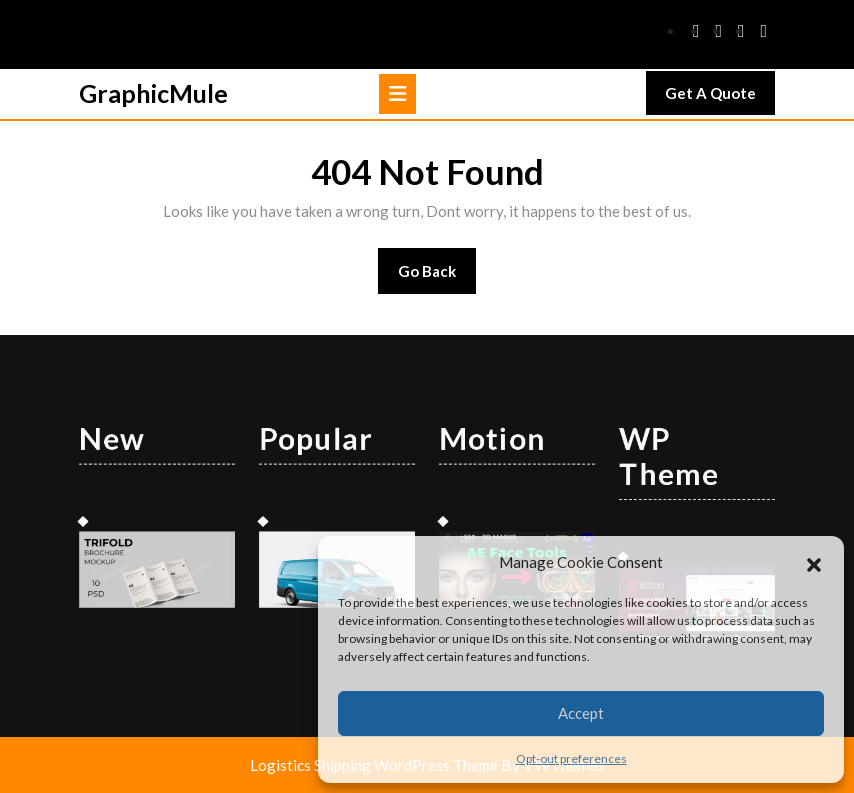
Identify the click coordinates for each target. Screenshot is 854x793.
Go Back (437, 277)
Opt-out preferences (571, 758)
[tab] (397, 94)
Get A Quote (720, 98)
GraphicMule (153, 93)
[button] (814, 562)
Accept (581, 713)
